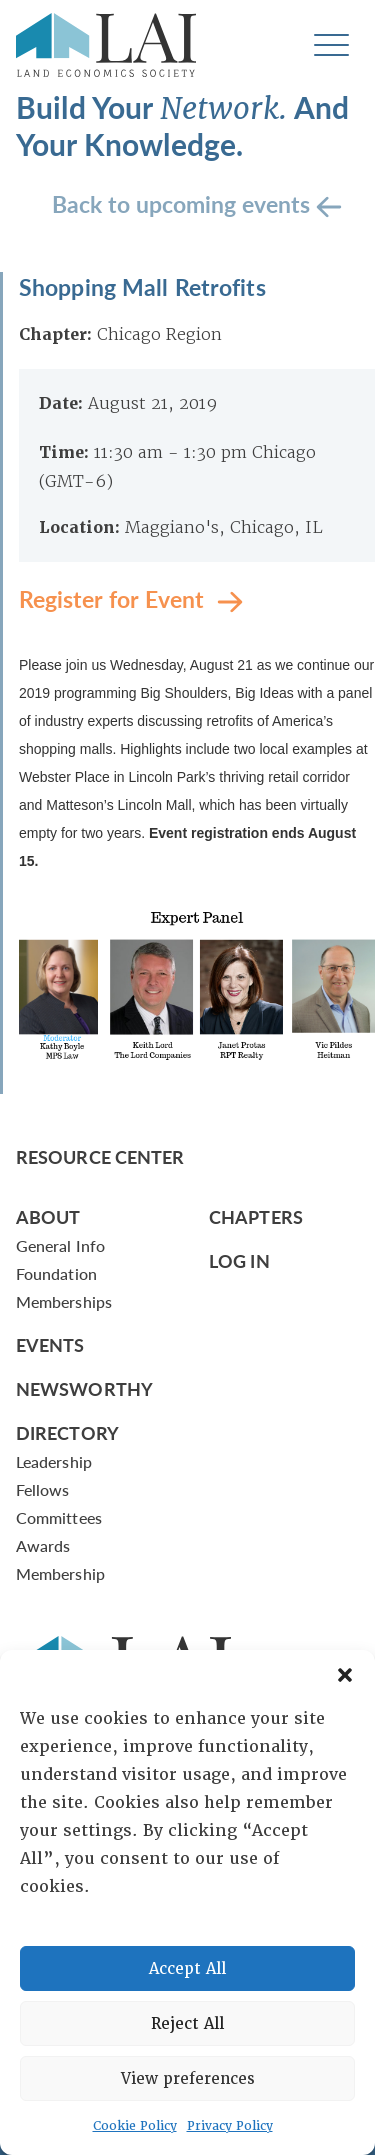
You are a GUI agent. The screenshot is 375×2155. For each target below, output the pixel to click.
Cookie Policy (135, 2126)
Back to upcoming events (184, 202)
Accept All (187, 1969)
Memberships (64, 1301)
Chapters (256, 1216)
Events (50, 1344)
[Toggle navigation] (331, 45)
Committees (59, 1517)
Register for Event (114, 597)
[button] (345, 1675)
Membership (60, 1573)
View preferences (188, 2079)
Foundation (56, 1273)
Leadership (54, 1461)
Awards (43, 1545)
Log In (239, 1260)
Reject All (187, 2024)
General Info (60, 1245)
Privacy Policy (230, 2126)
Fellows (43, 1489)
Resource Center (100, 1156)
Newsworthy (84, 1388)
